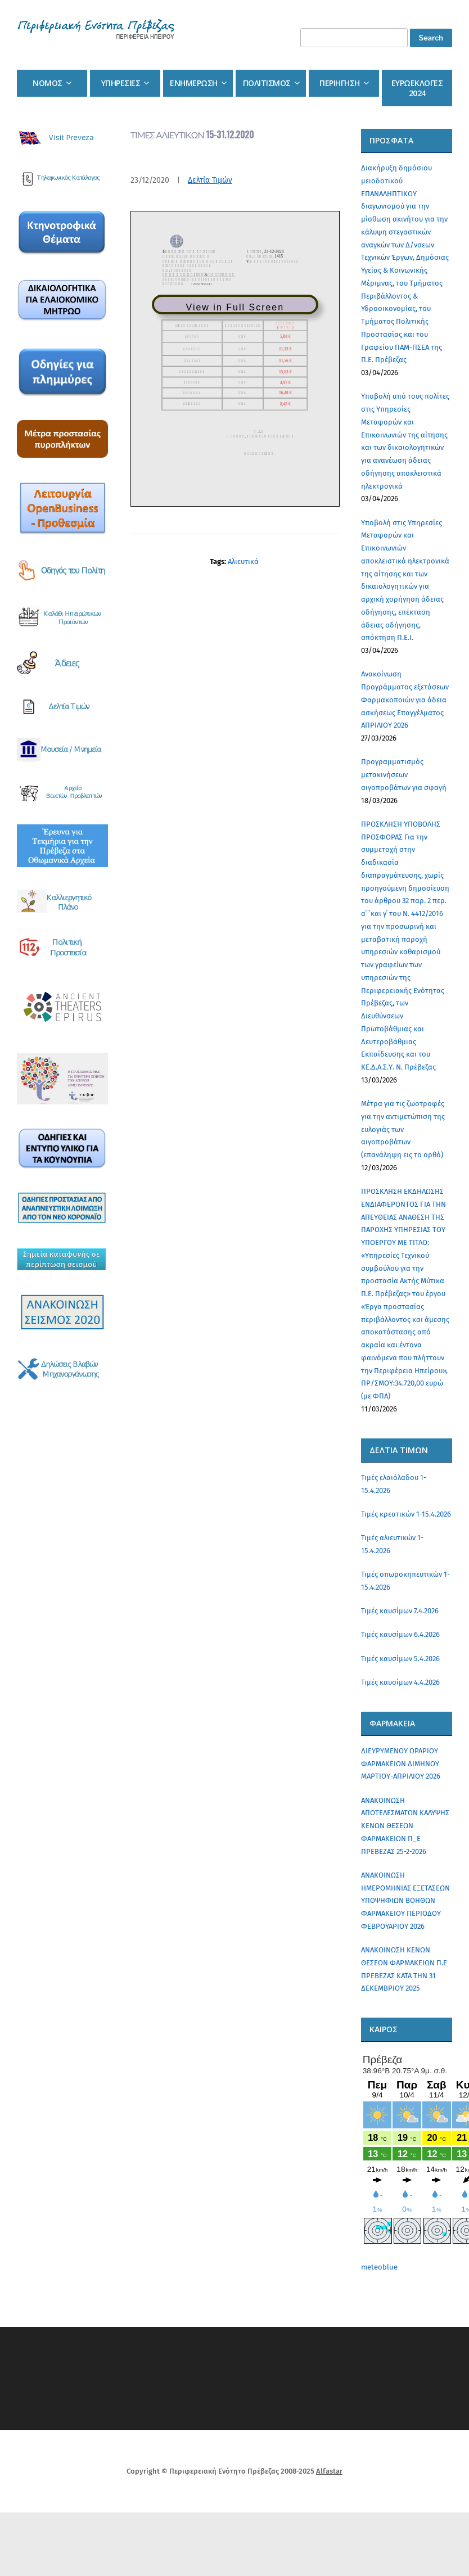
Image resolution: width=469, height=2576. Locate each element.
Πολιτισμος (267, 83)
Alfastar (329, 2471)
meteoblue (379, 2267)
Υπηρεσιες (121, 83)
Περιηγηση (339, 83)
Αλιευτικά (243, 561)
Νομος (47, 83)
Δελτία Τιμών (210, 180)
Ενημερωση (194, 83)
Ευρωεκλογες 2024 (417, 88)
